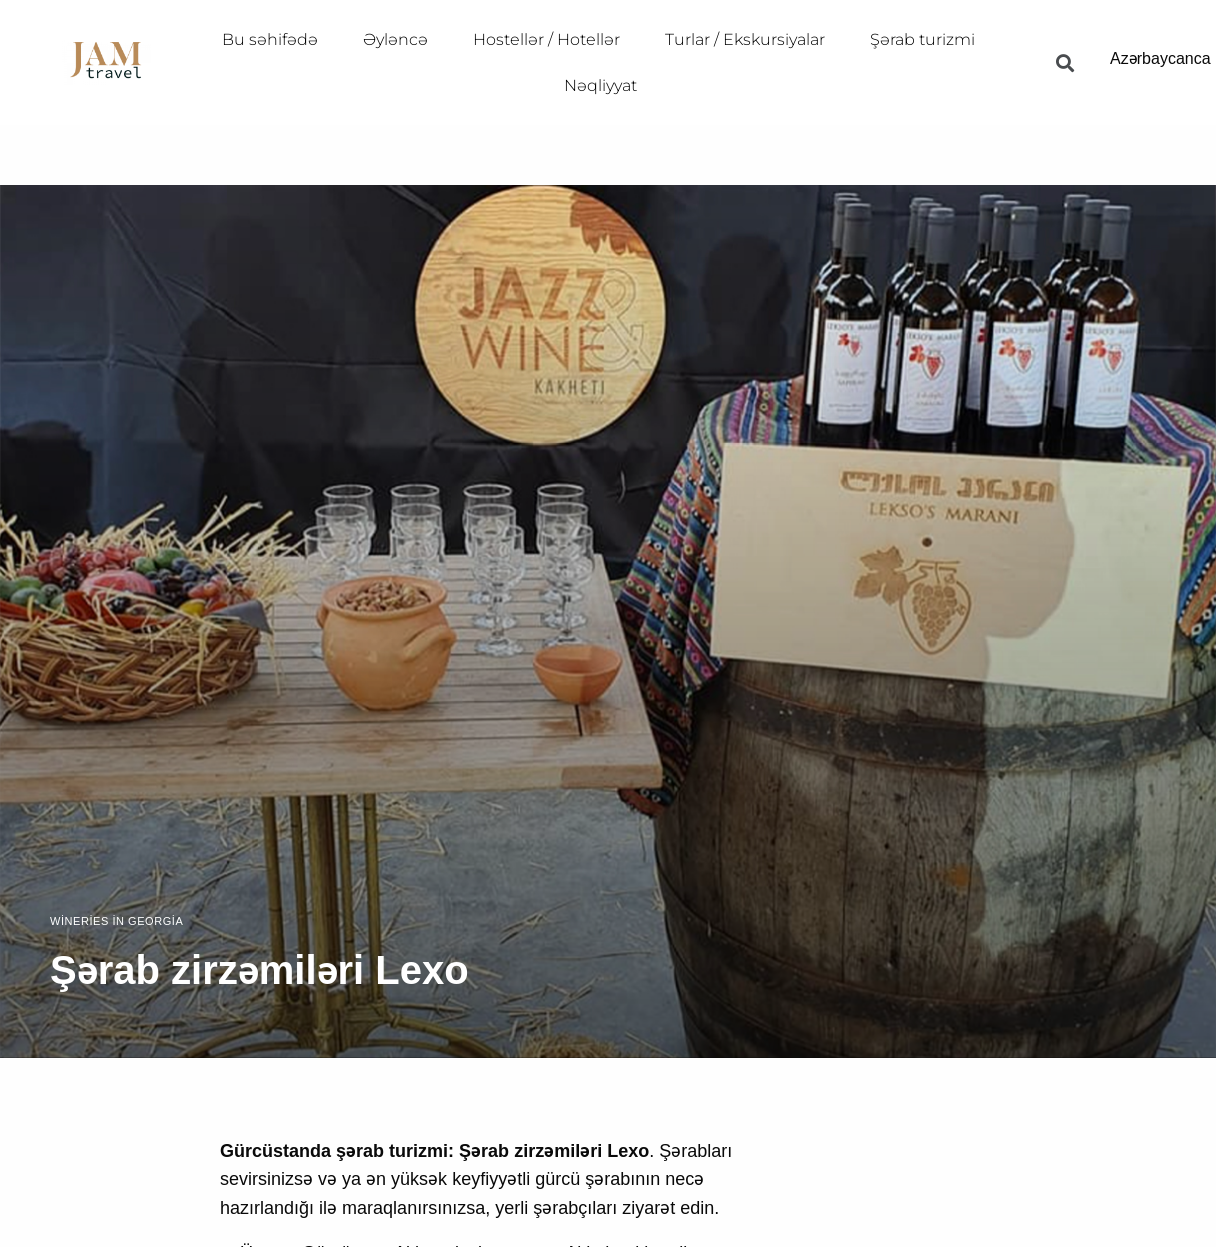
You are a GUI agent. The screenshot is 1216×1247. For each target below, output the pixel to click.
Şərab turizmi (922, 39)
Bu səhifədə (270, 39)
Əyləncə (395, 39)
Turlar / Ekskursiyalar (745, 39)
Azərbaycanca (1160, 58)
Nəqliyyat (600, 85)
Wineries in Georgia (116, 921)
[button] (1064, 62)
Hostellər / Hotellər (546, 39)
